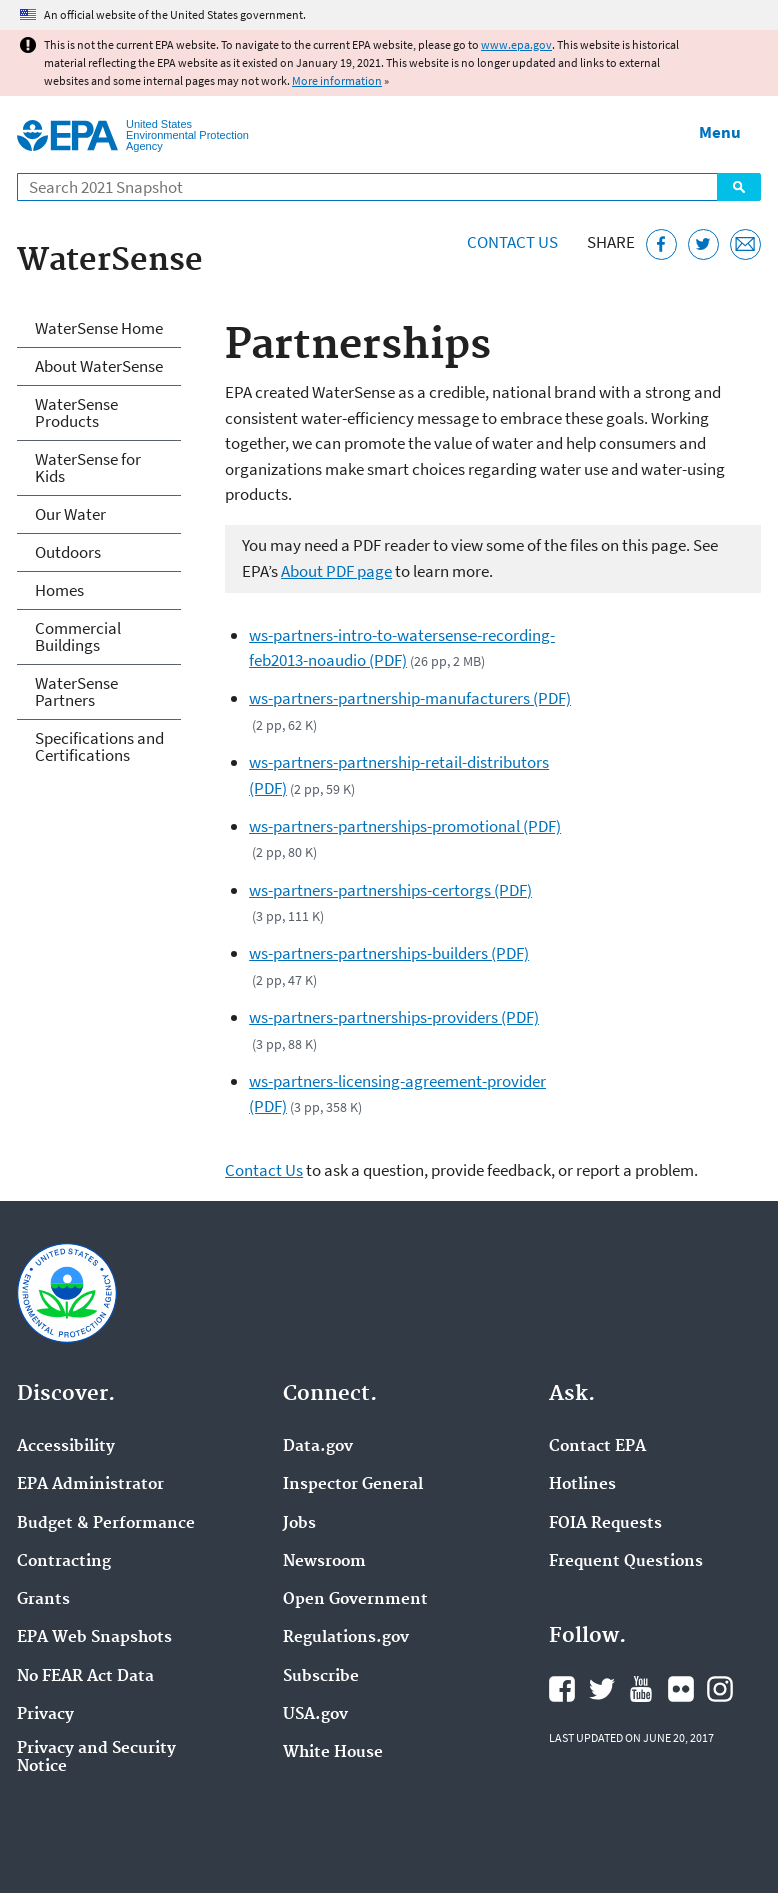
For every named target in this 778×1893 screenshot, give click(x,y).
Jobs (299, 1524)
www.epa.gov (516, 44)
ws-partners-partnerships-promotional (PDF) (405, 826)
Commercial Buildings (78, 636)
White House (333, 1753)
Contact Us (512, 242)
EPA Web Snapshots (94, 1638)
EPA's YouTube (641, 1689)
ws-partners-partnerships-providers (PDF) (394, 1017)
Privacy (45, 1715)
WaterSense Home (99, 328)
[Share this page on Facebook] (661, 244)
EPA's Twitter (602, 1689)
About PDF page (336, 571)
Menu (720, 132)
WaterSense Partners (76, 691)
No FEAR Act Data (85, 1677)
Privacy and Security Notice (96, 1758)
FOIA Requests (605, 1524)
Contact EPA (597, 1447)
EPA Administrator (90, 1485)
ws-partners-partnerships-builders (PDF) (389, 953)
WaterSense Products (76, 412)
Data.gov (318, 1447)
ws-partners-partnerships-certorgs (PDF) (390, 890)
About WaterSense (99, 366)
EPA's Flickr (681, 1689)
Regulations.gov (346, 1638)
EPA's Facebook (562, 1689)
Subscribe (321, 1677)
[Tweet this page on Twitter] (703, 244)
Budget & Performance (106, 1524)
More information (337, 80)
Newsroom (324, 1562)
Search (739, 187)
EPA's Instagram (720, 1689)
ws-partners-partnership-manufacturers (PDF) (410, 698)
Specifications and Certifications (99, 746)
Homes (59, 590)
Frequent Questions (626, 1562)
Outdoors (68, 552)
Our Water (70, 514)
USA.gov (315, 1715)
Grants (43, 1600)
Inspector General (353, 1485)
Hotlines (582, 1485)
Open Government (355, 1600)
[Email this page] (745, 244)
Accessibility (66, 1447)
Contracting (64, 1562)
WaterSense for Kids (88, 467)
